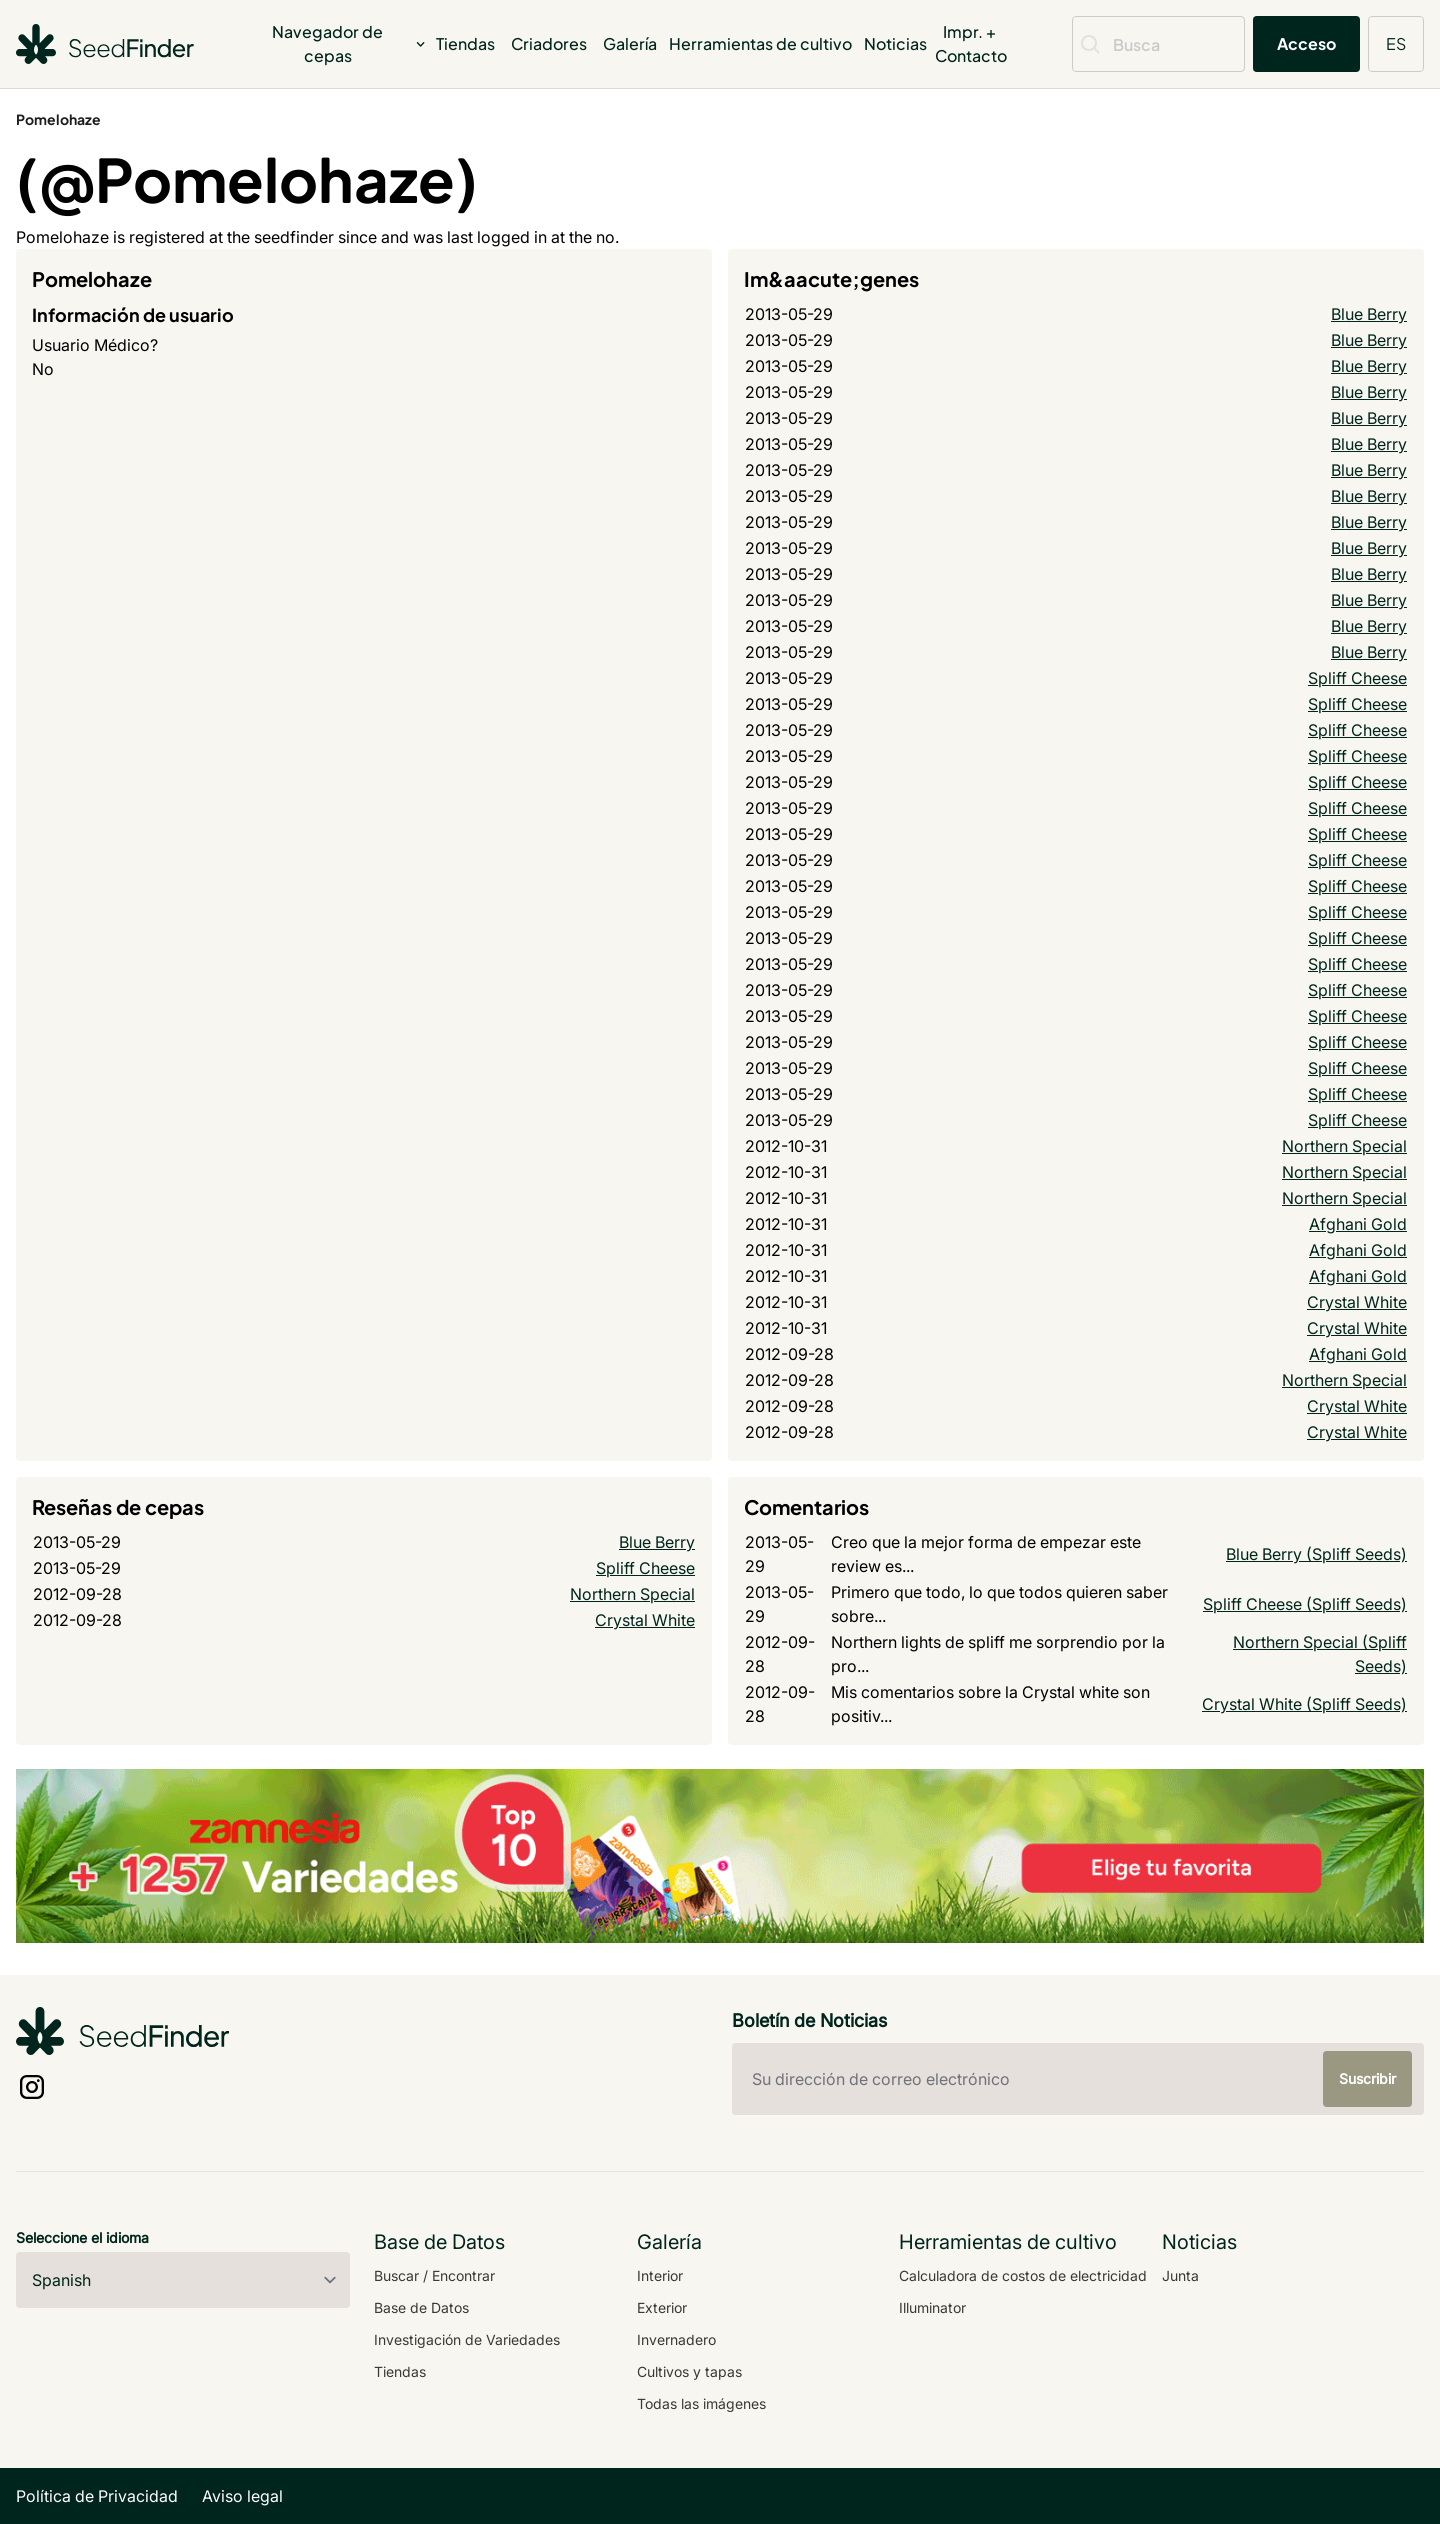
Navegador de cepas (350, 43)
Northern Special (1344, 1146)
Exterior (662, 2307)
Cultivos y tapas (689, 2371)
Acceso (1306, 43)
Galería (630, 43)
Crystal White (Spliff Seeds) (1304, 1704)
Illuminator (932, 2307)
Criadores (549, 43)
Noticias (895, 43)
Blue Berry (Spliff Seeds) (1316, 1554)
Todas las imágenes (701, 2403)
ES (1396, 43)
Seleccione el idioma (82, 2237)
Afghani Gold (1358, 1224)
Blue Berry (1369, 314)
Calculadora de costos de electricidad (1023, 2275)
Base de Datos (421, 2307)
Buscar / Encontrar (434, 2275)
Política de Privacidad (97, 2496)
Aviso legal (242, 2496)
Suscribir (1367, 2078)
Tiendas (465, 43)
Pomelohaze (58, 119)
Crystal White (1357, 1302)
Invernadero (676, 2339)
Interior (660, 2275)
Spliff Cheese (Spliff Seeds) (1305, 1604)
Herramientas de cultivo (760, 43)
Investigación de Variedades (467, 2339)
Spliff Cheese (1357, 678)
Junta (1180, 2275)
